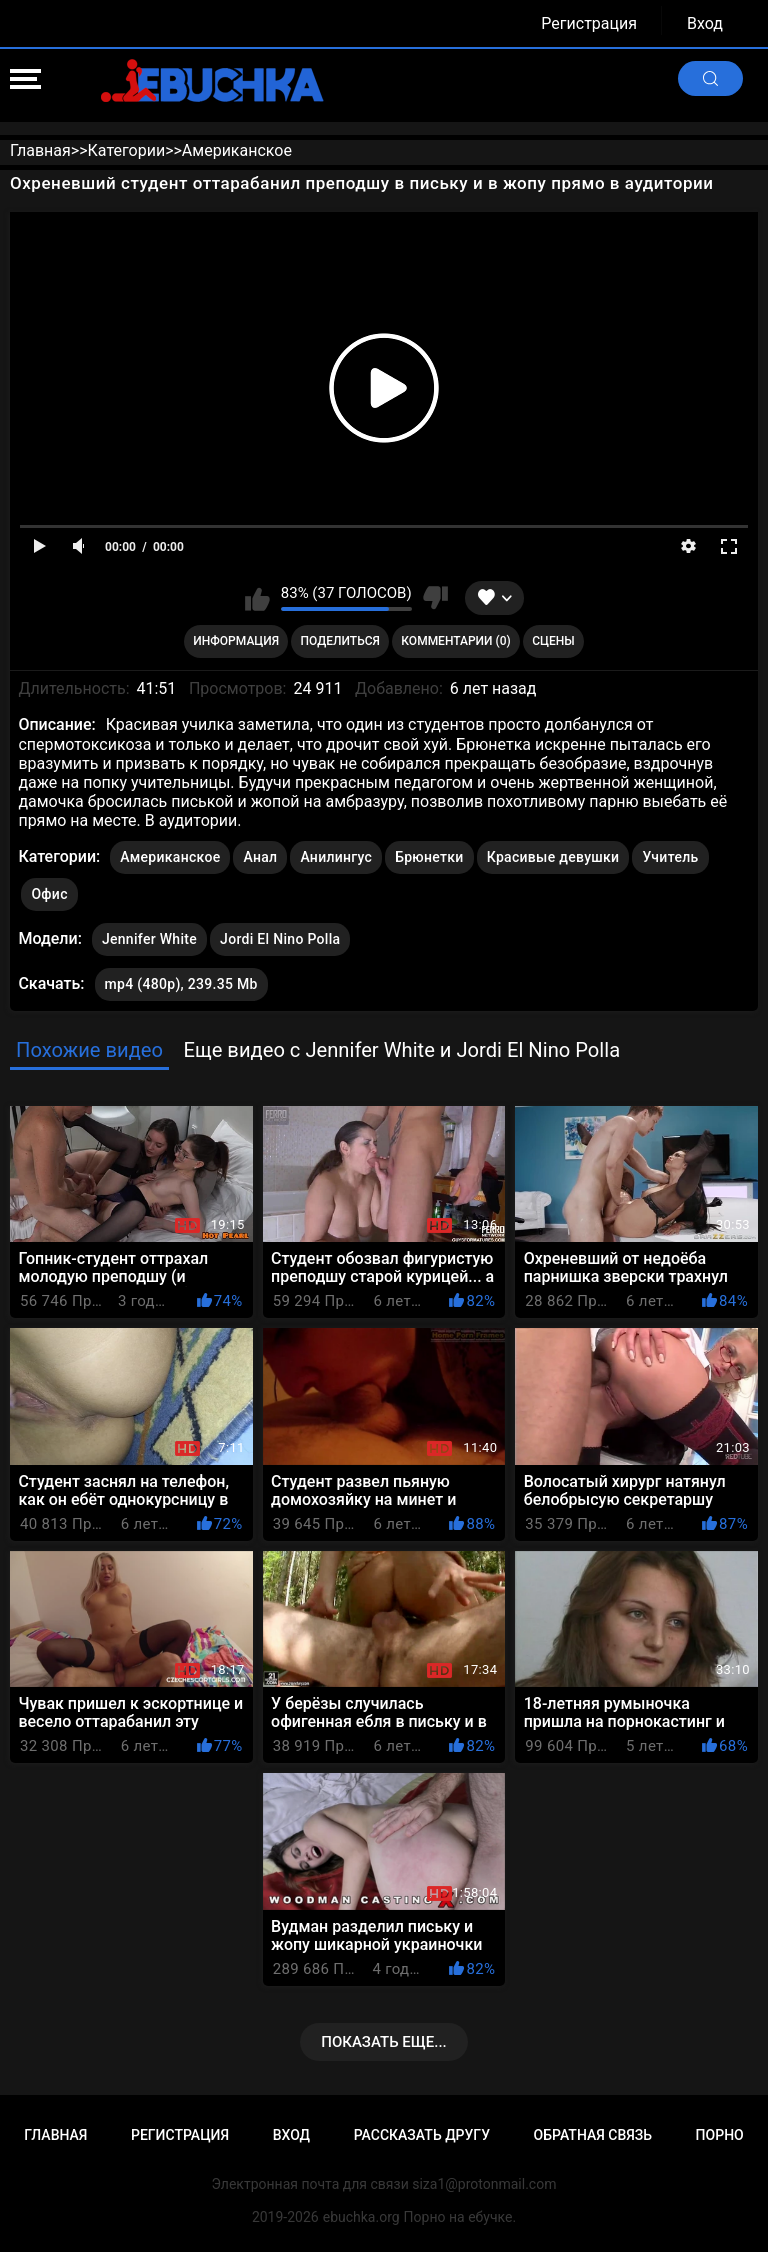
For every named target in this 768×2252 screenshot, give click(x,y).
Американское (170, 857)
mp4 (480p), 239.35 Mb (181, 984)
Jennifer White (149, 935)
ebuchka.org (361, 2217)
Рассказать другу (422, 2135)
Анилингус (336, 857)
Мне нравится (257, 598)
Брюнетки (429, 857)
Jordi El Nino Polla (280, 935)
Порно (720, 2135)
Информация (236, 641)
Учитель (670, 857)
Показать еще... (384, 2042)
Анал (260, 857)
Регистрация (589, 23)
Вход (705, 23)
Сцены (553, 641)
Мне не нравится (435, 598)
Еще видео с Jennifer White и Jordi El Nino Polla (401, 1050)
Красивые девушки (553, 857)
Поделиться (340, 641)
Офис (49, 894)
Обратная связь (593, 2135)
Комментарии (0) (455, 641)
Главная (55, 2135)
